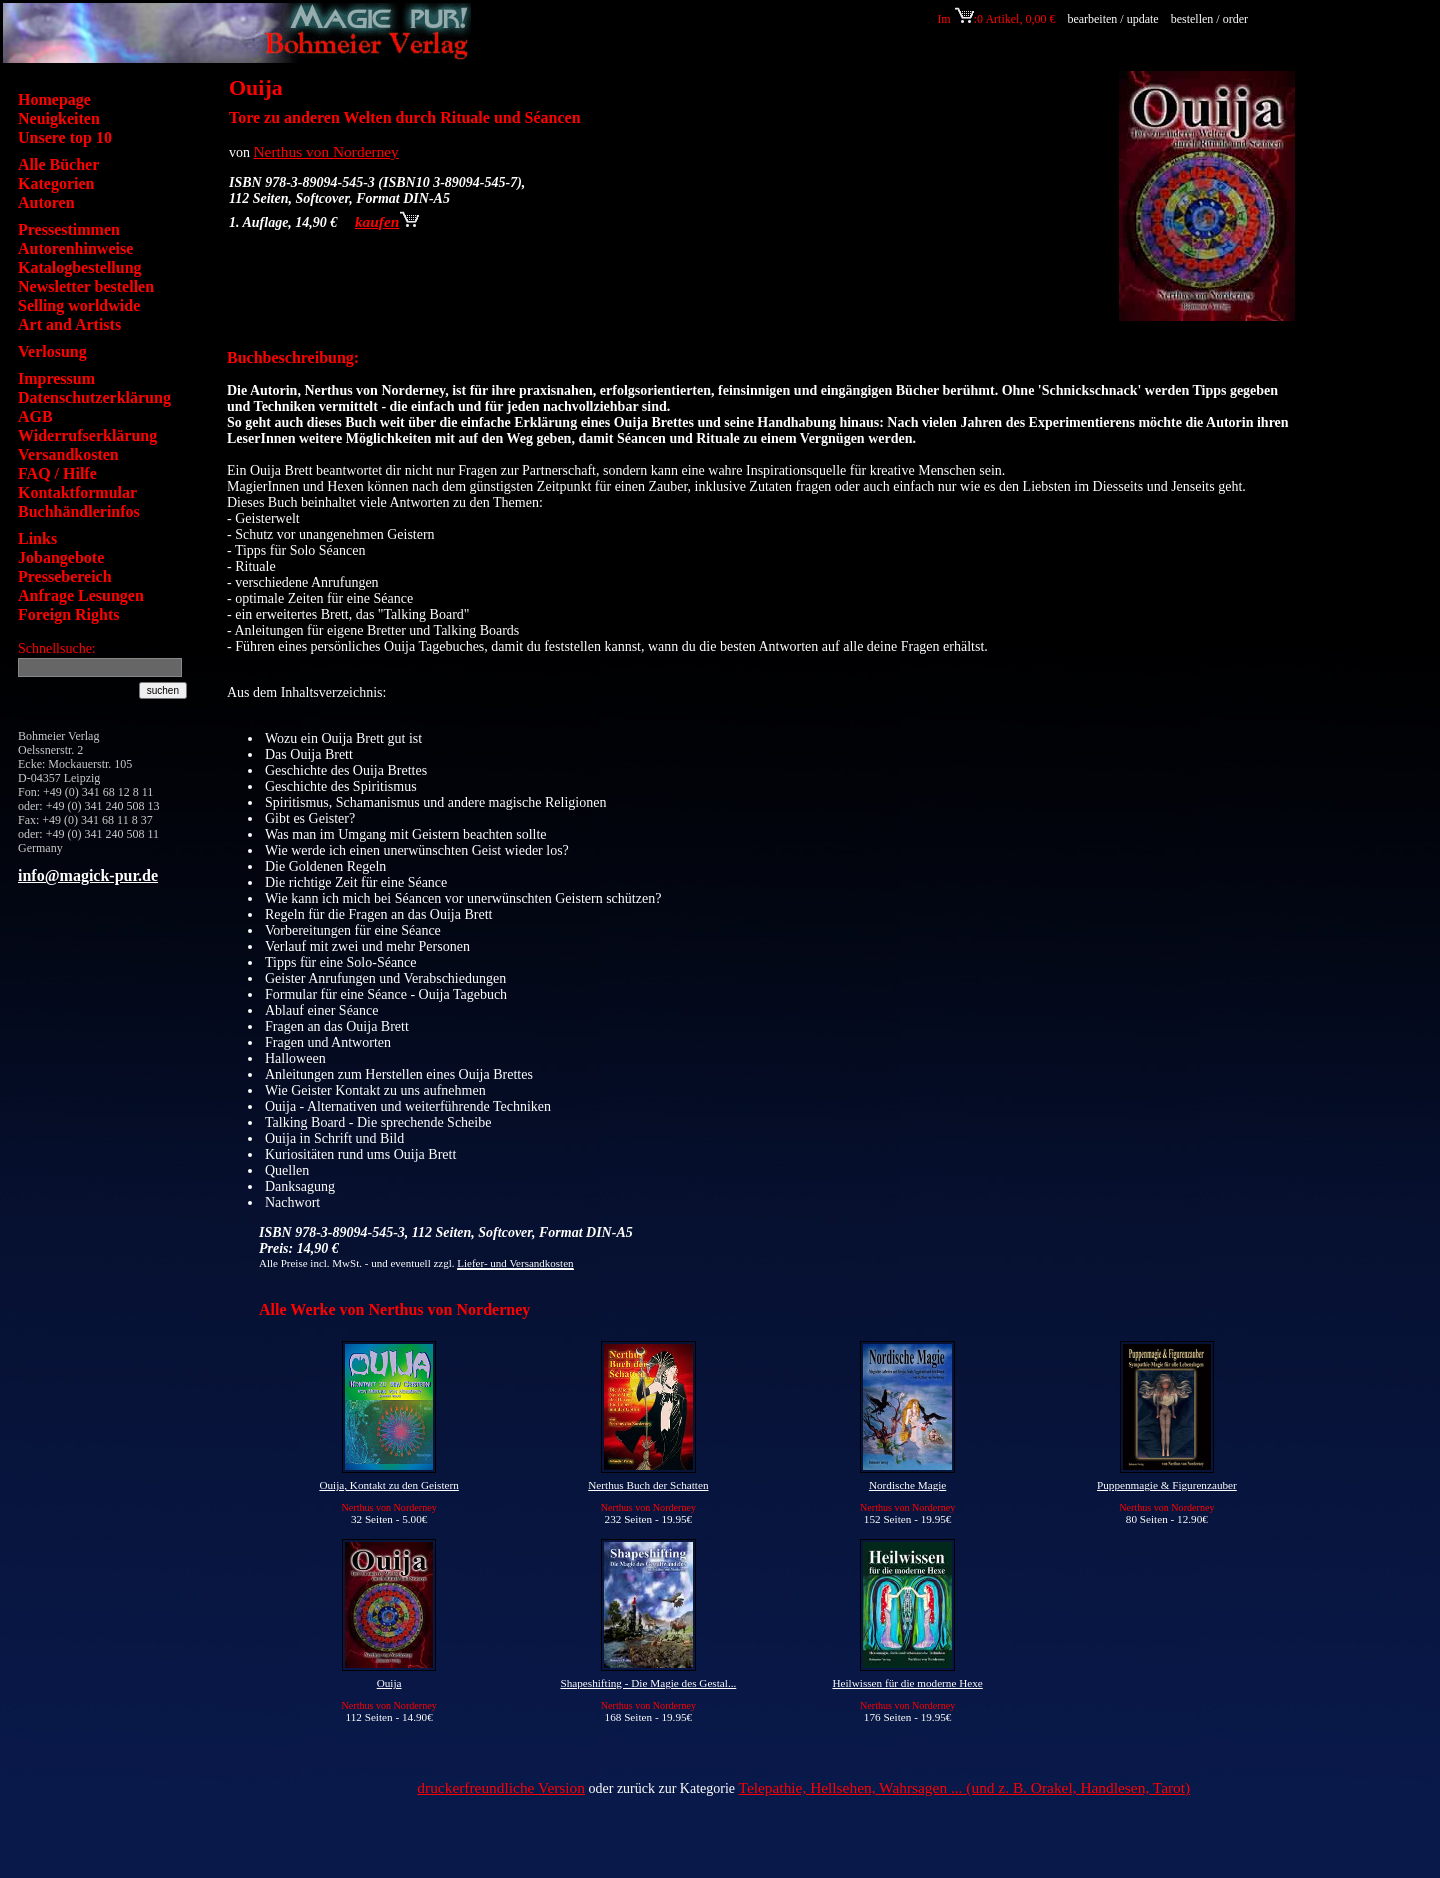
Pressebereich (65, 576)
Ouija (389, 1683)
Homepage (54, 99)
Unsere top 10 (65, 137)
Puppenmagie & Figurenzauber (1167, 1485)
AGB (35, 416)
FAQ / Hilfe (57, 473)
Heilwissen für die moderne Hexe (907, 1683)
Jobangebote (61, 557)
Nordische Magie (907, 1485)
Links (37, 538)
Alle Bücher (58, 164)
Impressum (56, 378)
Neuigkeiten (59, 118)
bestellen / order (1211, 19)
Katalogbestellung (80, 267)
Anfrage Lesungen (81, 595)
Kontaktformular (77, 492)
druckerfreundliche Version (501, 1787)
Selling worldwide (79, 305)
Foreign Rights (68, 614)
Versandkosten (68, 454)
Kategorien (56, 183)
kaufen (387, 221)
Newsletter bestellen (86, 286)
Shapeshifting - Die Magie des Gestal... (648, 1683)
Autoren (46, 202)
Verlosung (52, 351)
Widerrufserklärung (87, 435)
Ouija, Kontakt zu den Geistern (389, 1485)
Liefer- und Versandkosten (515, 1263)
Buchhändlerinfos (79, 511)
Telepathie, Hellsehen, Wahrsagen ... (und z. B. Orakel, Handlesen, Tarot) (965, 1787)
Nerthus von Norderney (326, 151)
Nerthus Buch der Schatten (648, 1485)
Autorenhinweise (75, 248)
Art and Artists (69, 324)
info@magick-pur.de (88, 875)
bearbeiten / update (1112, 19)
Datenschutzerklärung (94, 397)
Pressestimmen (69, 229)
